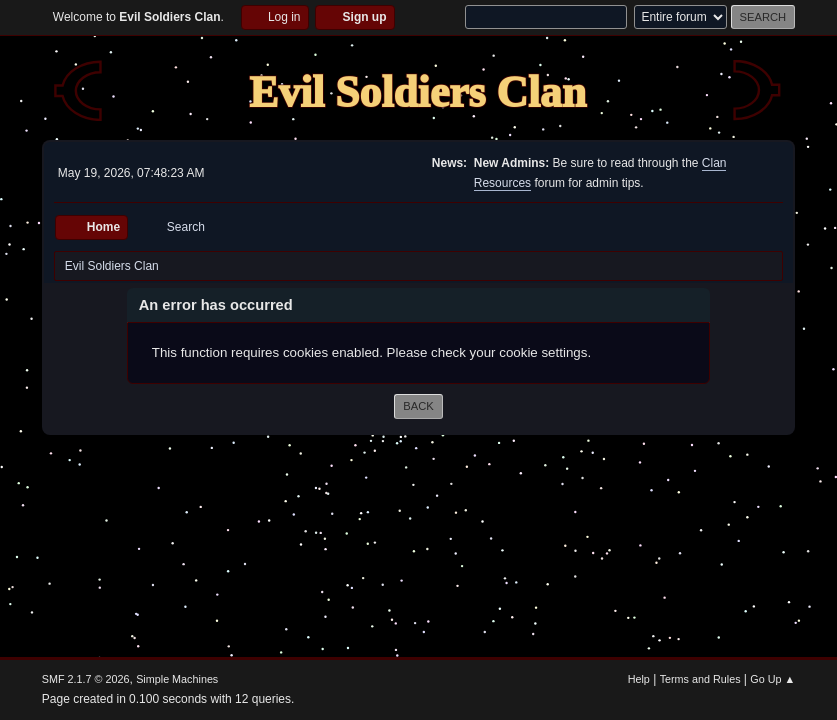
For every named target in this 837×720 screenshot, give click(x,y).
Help (639, 679)
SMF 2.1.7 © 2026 (86, 679)
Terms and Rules (700, 679)
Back (418, 406)
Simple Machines (177, 679)
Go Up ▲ (772, 679)
